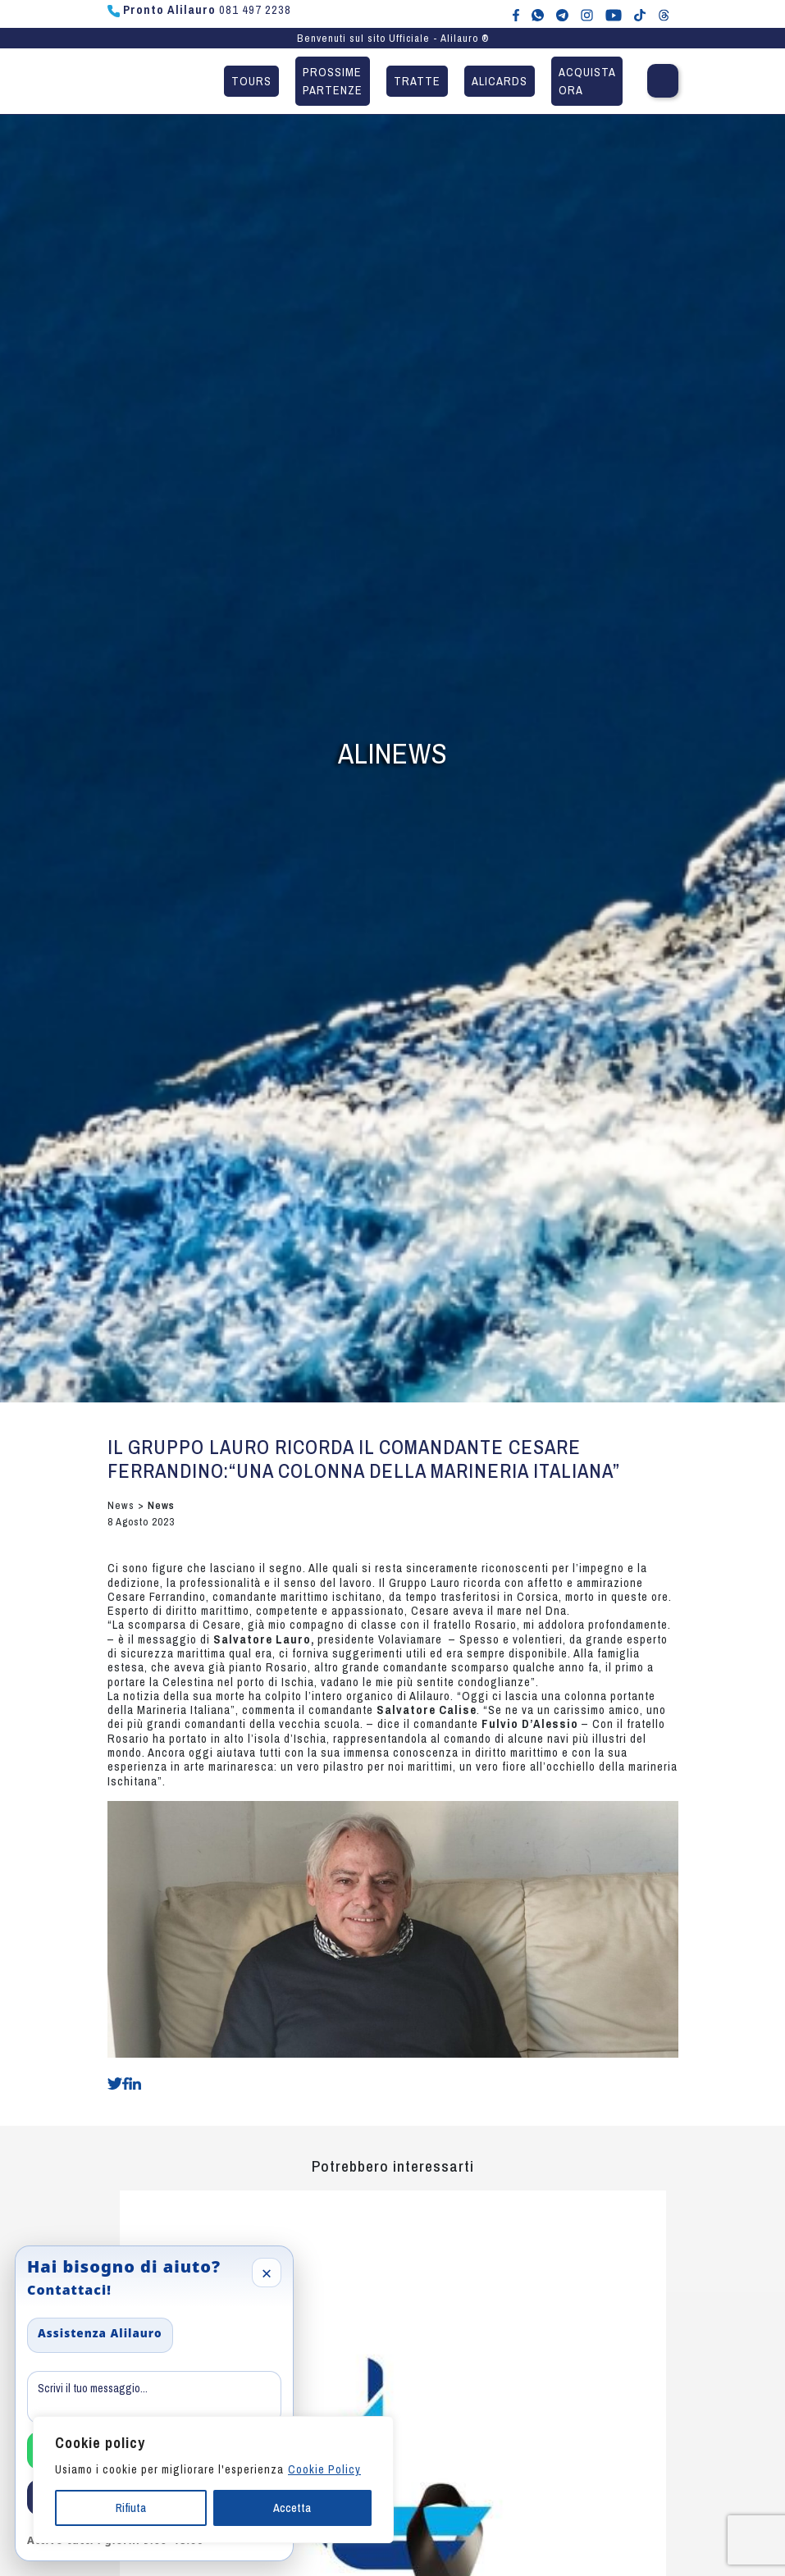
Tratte (417, 81)
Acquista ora (587, 81)
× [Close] (267, 2272)
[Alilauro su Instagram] (587, 14)
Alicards (499, 81)
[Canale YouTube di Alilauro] (614, 14)
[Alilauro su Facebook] (516, 14)
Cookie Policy (324, 2469)
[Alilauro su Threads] (664, 14)
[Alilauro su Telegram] (562, 14)
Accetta (292, 2508)
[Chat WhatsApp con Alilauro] (538, 14)
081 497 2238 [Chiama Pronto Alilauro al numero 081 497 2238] (199, 9)
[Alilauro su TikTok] (639, 14)
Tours (251, 81)
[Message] (154, 2397)
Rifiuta (131, 2508)
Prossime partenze (333, 81)
